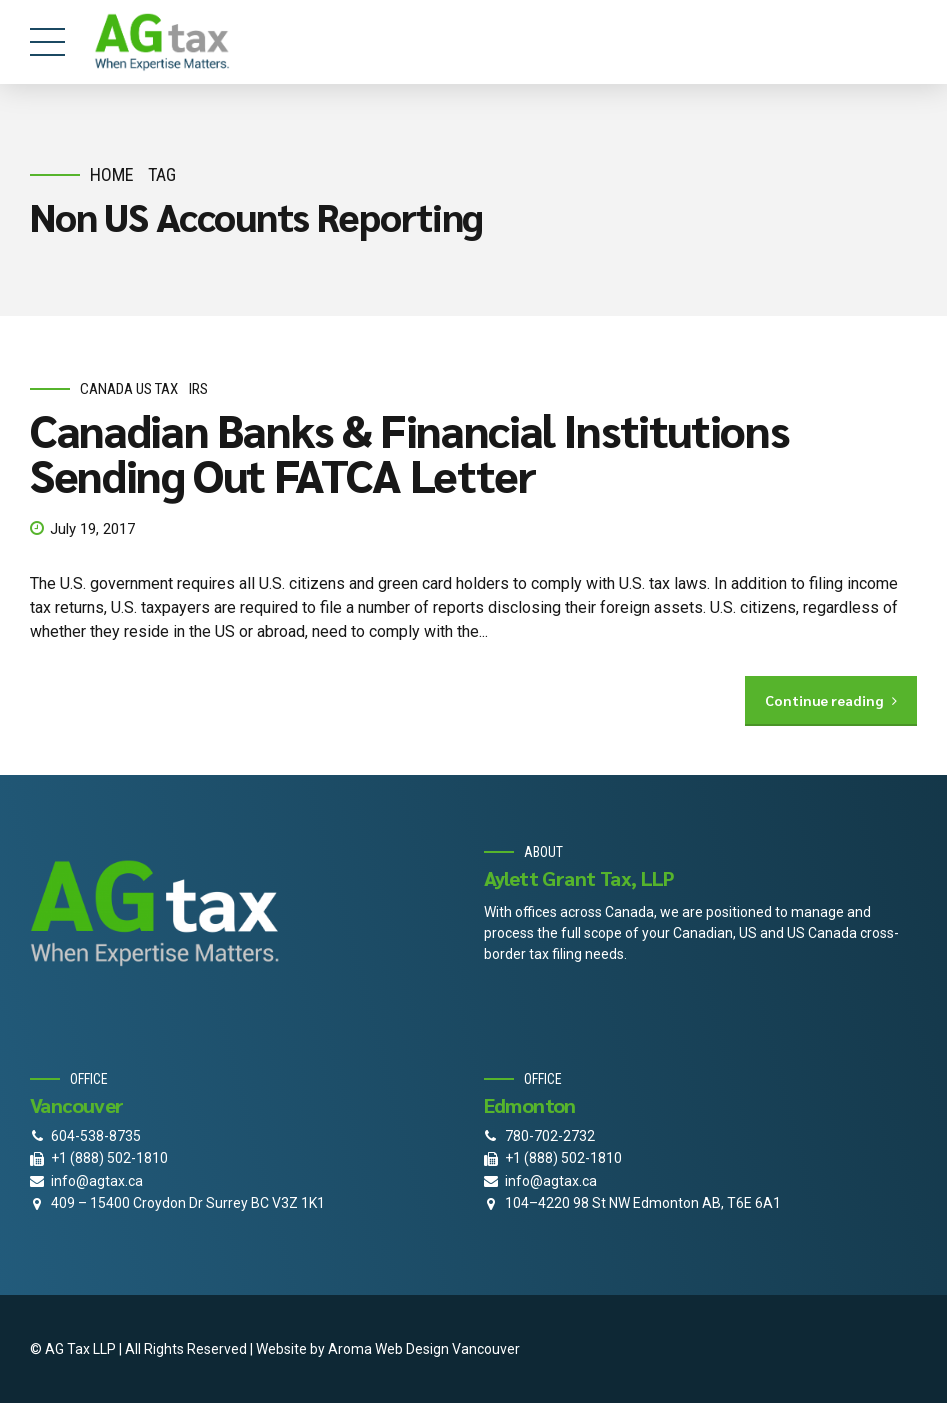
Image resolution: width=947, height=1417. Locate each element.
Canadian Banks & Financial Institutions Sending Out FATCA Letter (409, 452)
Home (112, 174)
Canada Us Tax (129, 389)
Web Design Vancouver (447, 1349)
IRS (198, 389)
